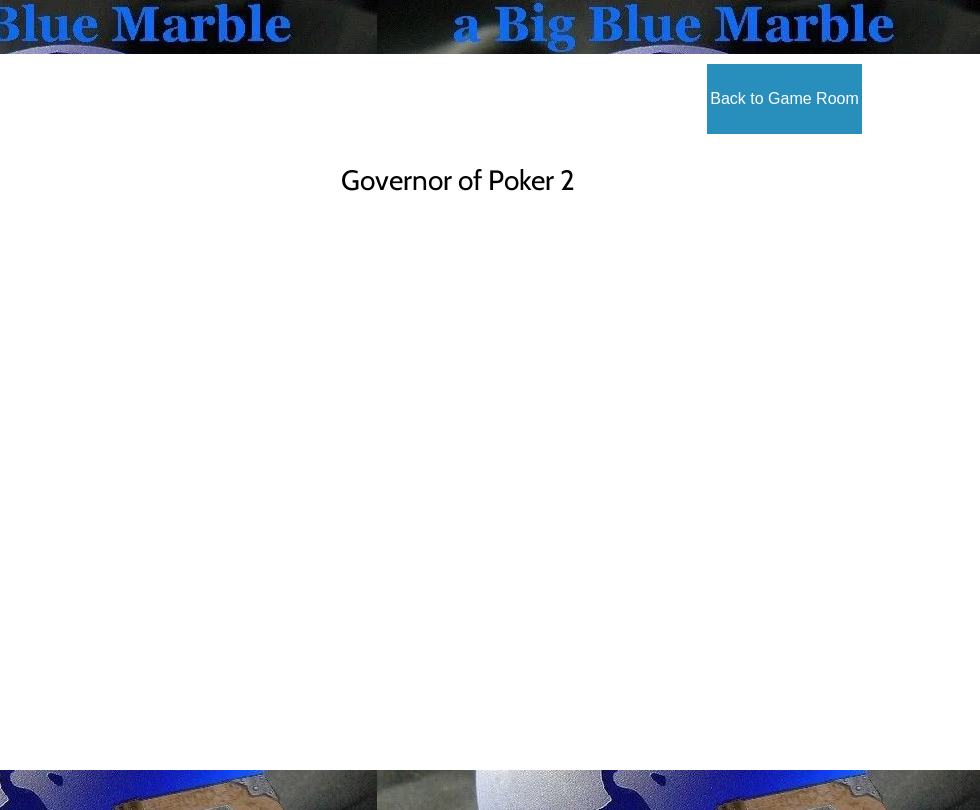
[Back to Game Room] (784, 99)
